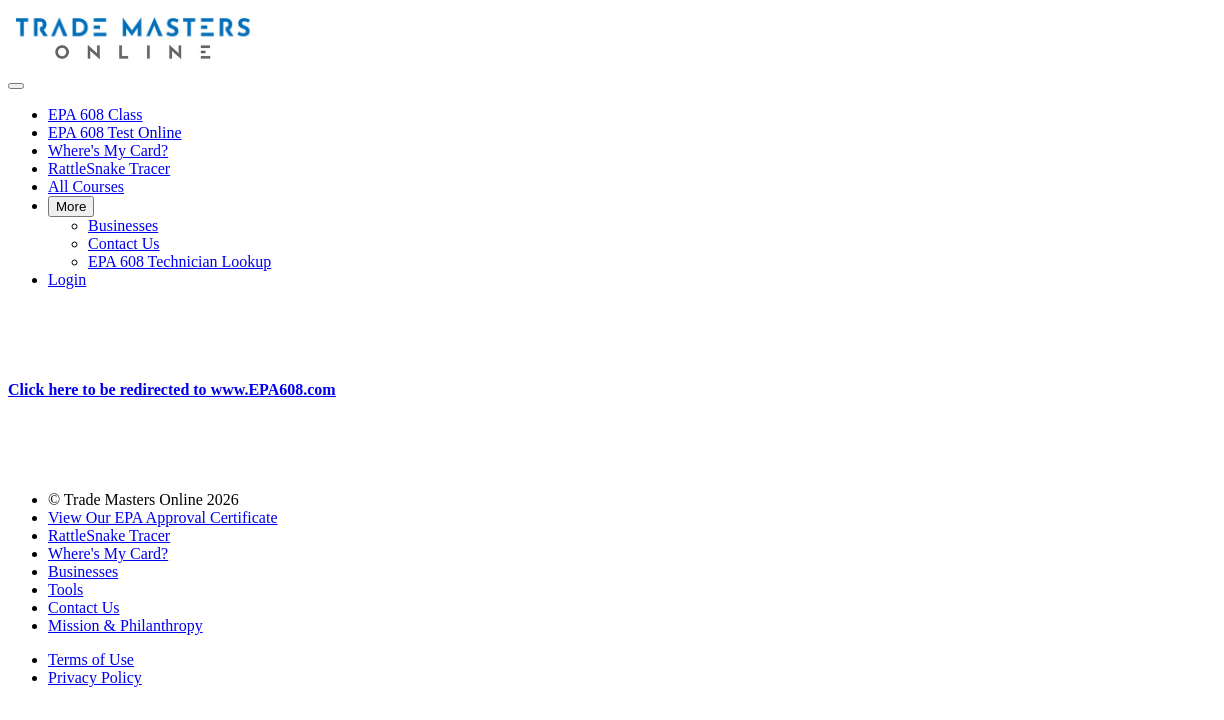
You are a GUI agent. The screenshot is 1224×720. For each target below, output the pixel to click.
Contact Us (124, 243)
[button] (16, 86)
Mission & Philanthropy (125, 625)
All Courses (86, 186)
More (71, 206)
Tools (65, 589)
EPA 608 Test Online (115, 132)
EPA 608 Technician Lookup (179, 261)
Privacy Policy (95, 677)
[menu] (612, 197)
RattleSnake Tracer (109, 168)
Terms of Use (91, 659)
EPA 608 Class (95, 114)
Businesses (123, 225)
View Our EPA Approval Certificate (163, 517)
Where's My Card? (108, 150)
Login (67, 279)
